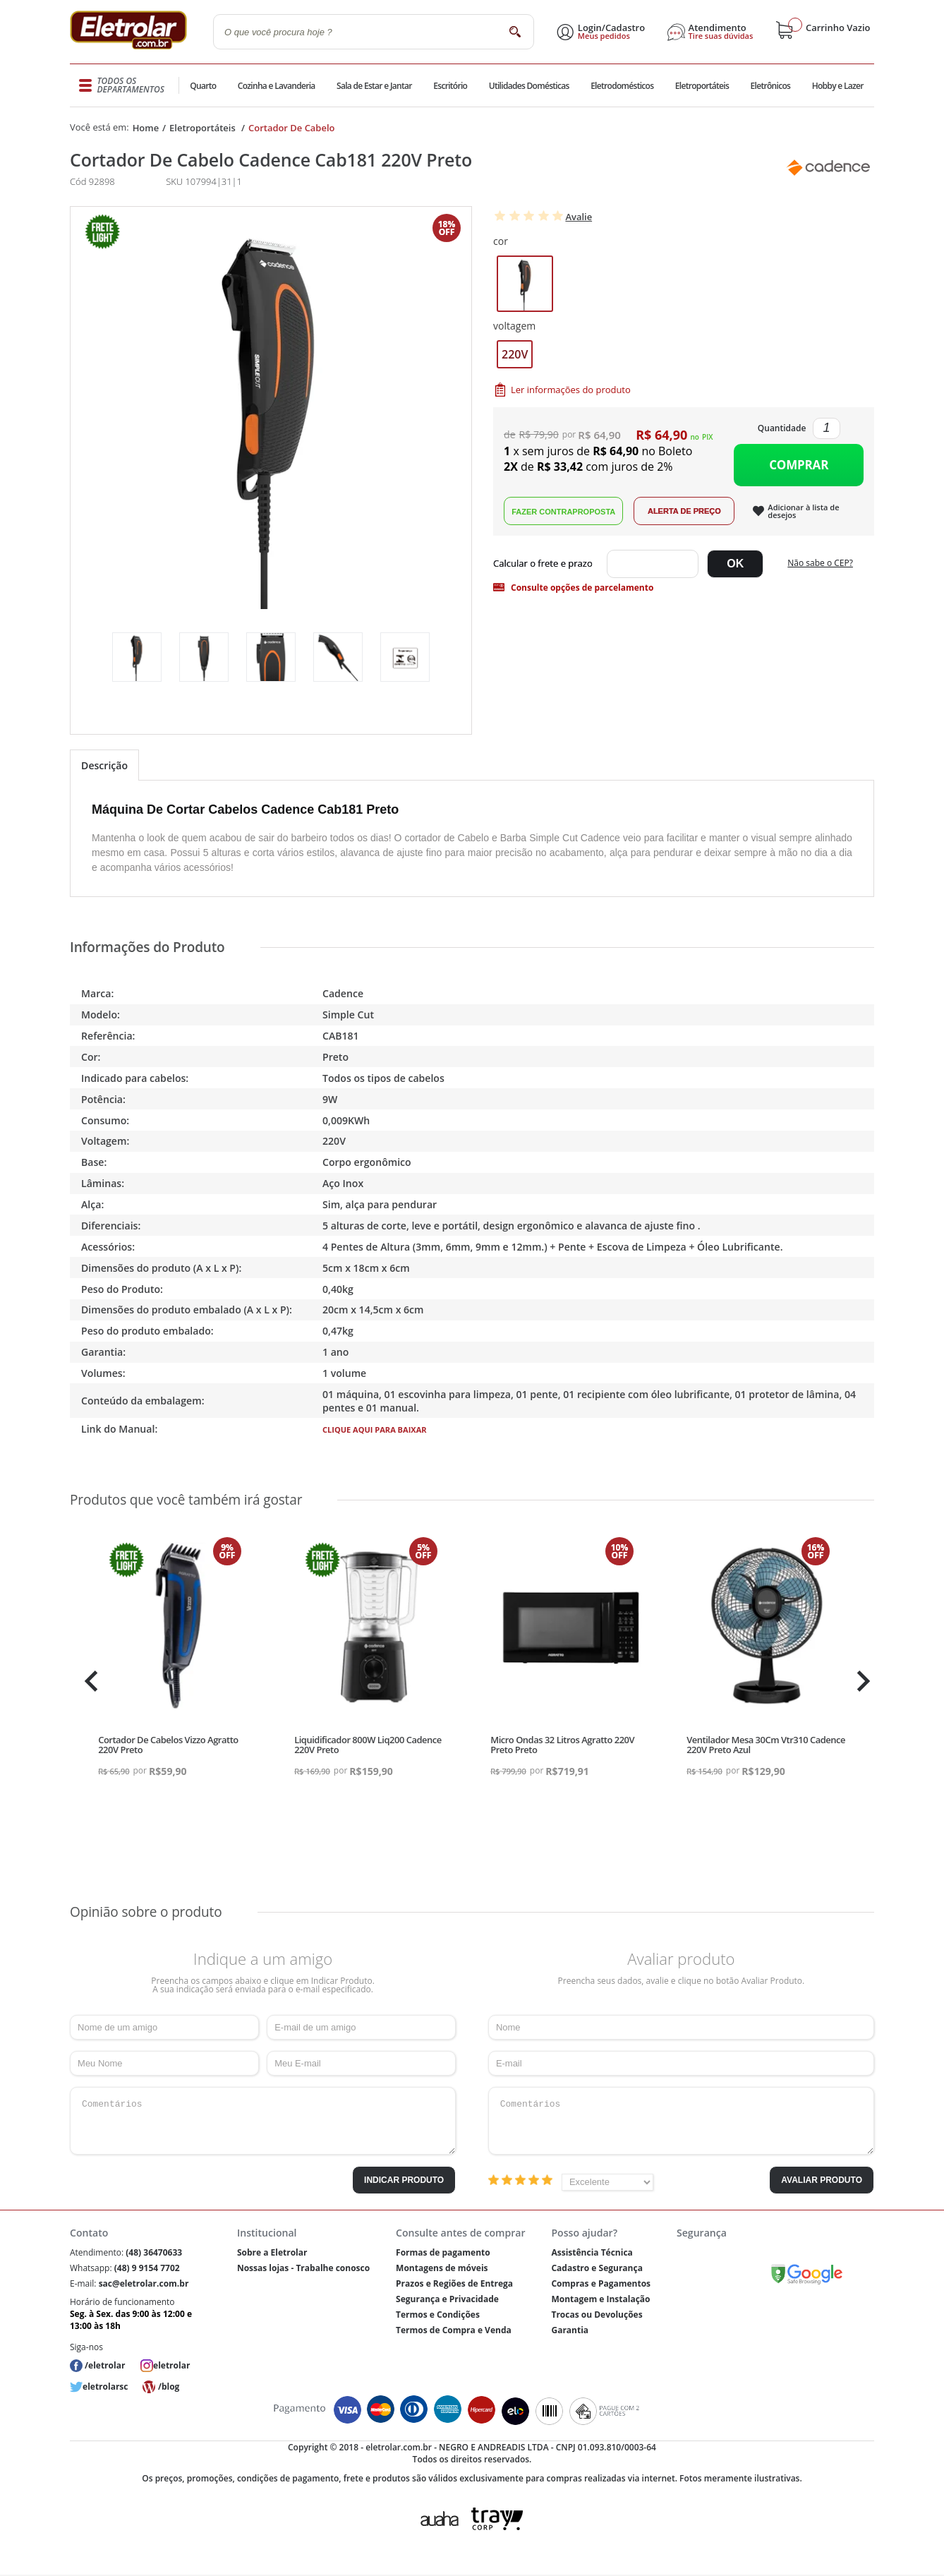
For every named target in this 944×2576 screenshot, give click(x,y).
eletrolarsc (105, 2387)
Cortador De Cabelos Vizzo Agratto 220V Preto (168, 1744)
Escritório (450, 86)
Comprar (798, 465)
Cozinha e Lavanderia (278, 86)
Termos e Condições (438, 2315)
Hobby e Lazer (837, 86)
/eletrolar (105, 2365)
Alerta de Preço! (684, 511)
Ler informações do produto (571, 389)
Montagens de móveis (442, 2268)
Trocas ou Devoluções (596, 2315)
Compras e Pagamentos (600, 2283)
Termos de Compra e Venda (454, 2330)
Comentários (263, 2121)
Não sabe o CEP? (820, 563)
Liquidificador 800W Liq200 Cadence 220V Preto (368, 1744)
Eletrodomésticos (621, 86)
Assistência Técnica (591, 2252)
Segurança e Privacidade (447, 2299)
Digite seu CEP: (545, 564)
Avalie (578, 216)
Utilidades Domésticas (528, 86)
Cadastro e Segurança (596, 2268)
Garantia (569, 2330)
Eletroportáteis (700, 86)
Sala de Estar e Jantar (374, 86)
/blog (168, 2387)
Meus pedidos (604, 36)
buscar (515, 31)
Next (861, 1681)
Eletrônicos (770, 86)
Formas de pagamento (443, 2252)
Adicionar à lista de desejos (803, 511)
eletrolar (171, 2365)
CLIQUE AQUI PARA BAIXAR (374, 1429)
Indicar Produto (404, 2180)
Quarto (204, 86)
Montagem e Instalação (600, 2299)
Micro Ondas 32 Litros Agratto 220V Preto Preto (562, 1744)
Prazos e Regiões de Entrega (454, 2283)
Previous (87, 1681)
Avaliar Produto (821, 2180)
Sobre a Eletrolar (272, 2252)
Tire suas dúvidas (721, 36)
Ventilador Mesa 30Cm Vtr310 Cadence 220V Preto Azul (765, 1744)
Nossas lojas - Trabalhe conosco (303, 2268)
